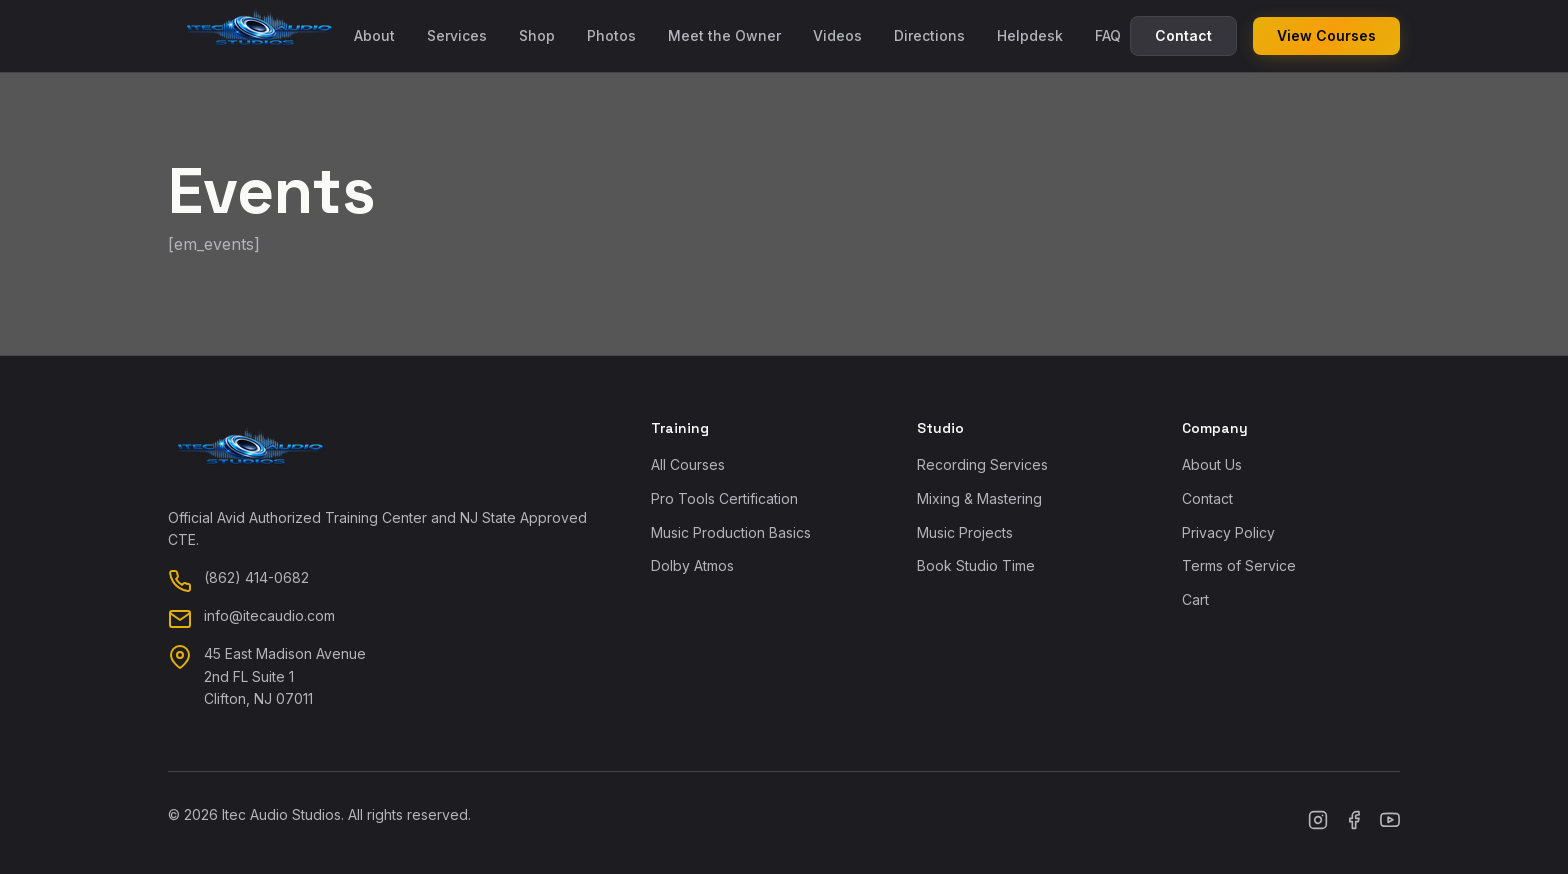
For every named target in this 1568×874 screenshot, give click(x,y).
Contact (1183, 35)
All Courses (688, 464)
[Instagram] (1318, 823)
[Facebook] (1354, 823)
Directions (929, 35)
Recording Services (982, 464)
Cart (1195, 599)
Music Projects (965, 532)
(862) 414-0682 (256, 577)
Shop (537, 35)
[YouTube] (1390, 823)
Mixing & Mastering (979, 498)
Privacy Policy (1228, 532)
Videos (837, 35)
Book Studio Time (976, 565)
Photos (611, 35)
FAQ (1108, 35)
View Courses (1326, 35)
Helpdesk (1030, 35)
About (374, 35)
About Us (1212, 464)
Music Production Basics (731, 532)
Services (457, 35)
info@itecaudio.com (269, 615)
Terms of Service (1239, 565)
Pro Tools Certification (724, 498)
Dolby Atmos (692, 565)
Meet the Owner (724, 35)
